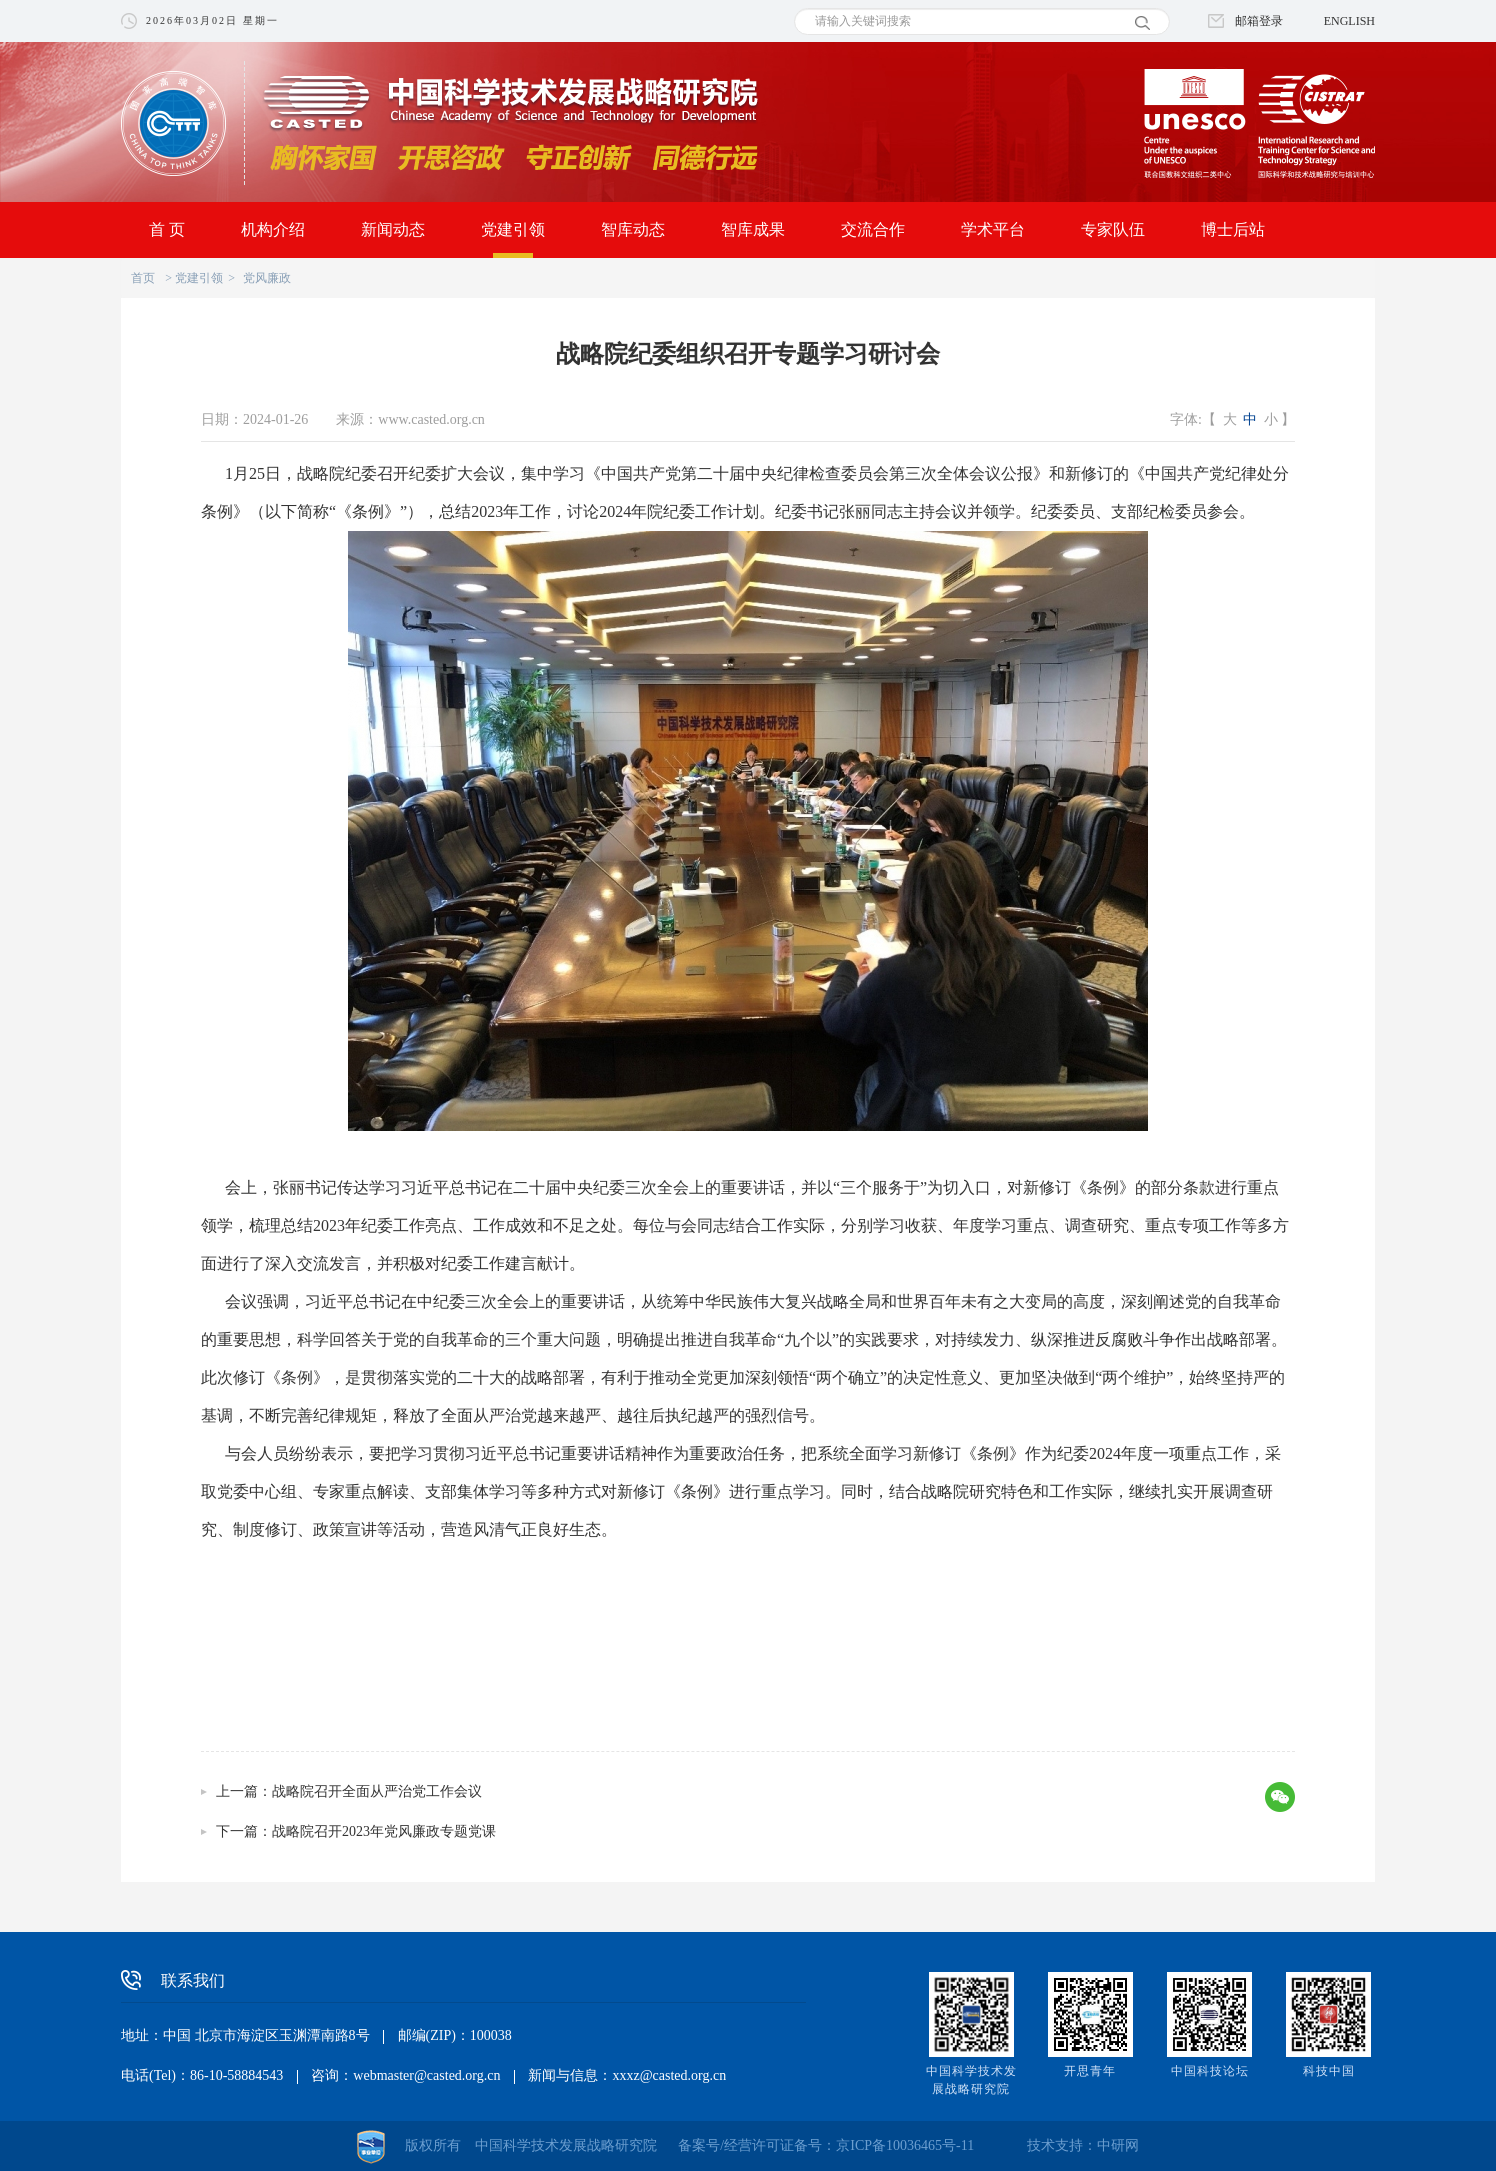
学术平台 (993, 229)
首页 (143, 278)
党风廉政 (267, 278)
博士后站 (1233, 229)
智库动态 (633, 229)
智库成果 (753, 229)
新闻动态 (393, 229)
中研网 (1118, 2145)
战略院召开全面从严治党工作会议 (377, 1791)
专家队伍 (1113, 229)
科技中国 (1329, 2071)
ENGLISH (1349, 21)
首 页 (167, 229)
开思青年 (1090, 2071)
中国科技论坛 (1210, 2071)
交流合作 (873, 229)
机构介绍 (273, 229)
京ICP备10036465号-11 (905, 2145)
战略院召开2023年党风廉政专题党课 (384, 1831)
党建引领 (513, 229)
